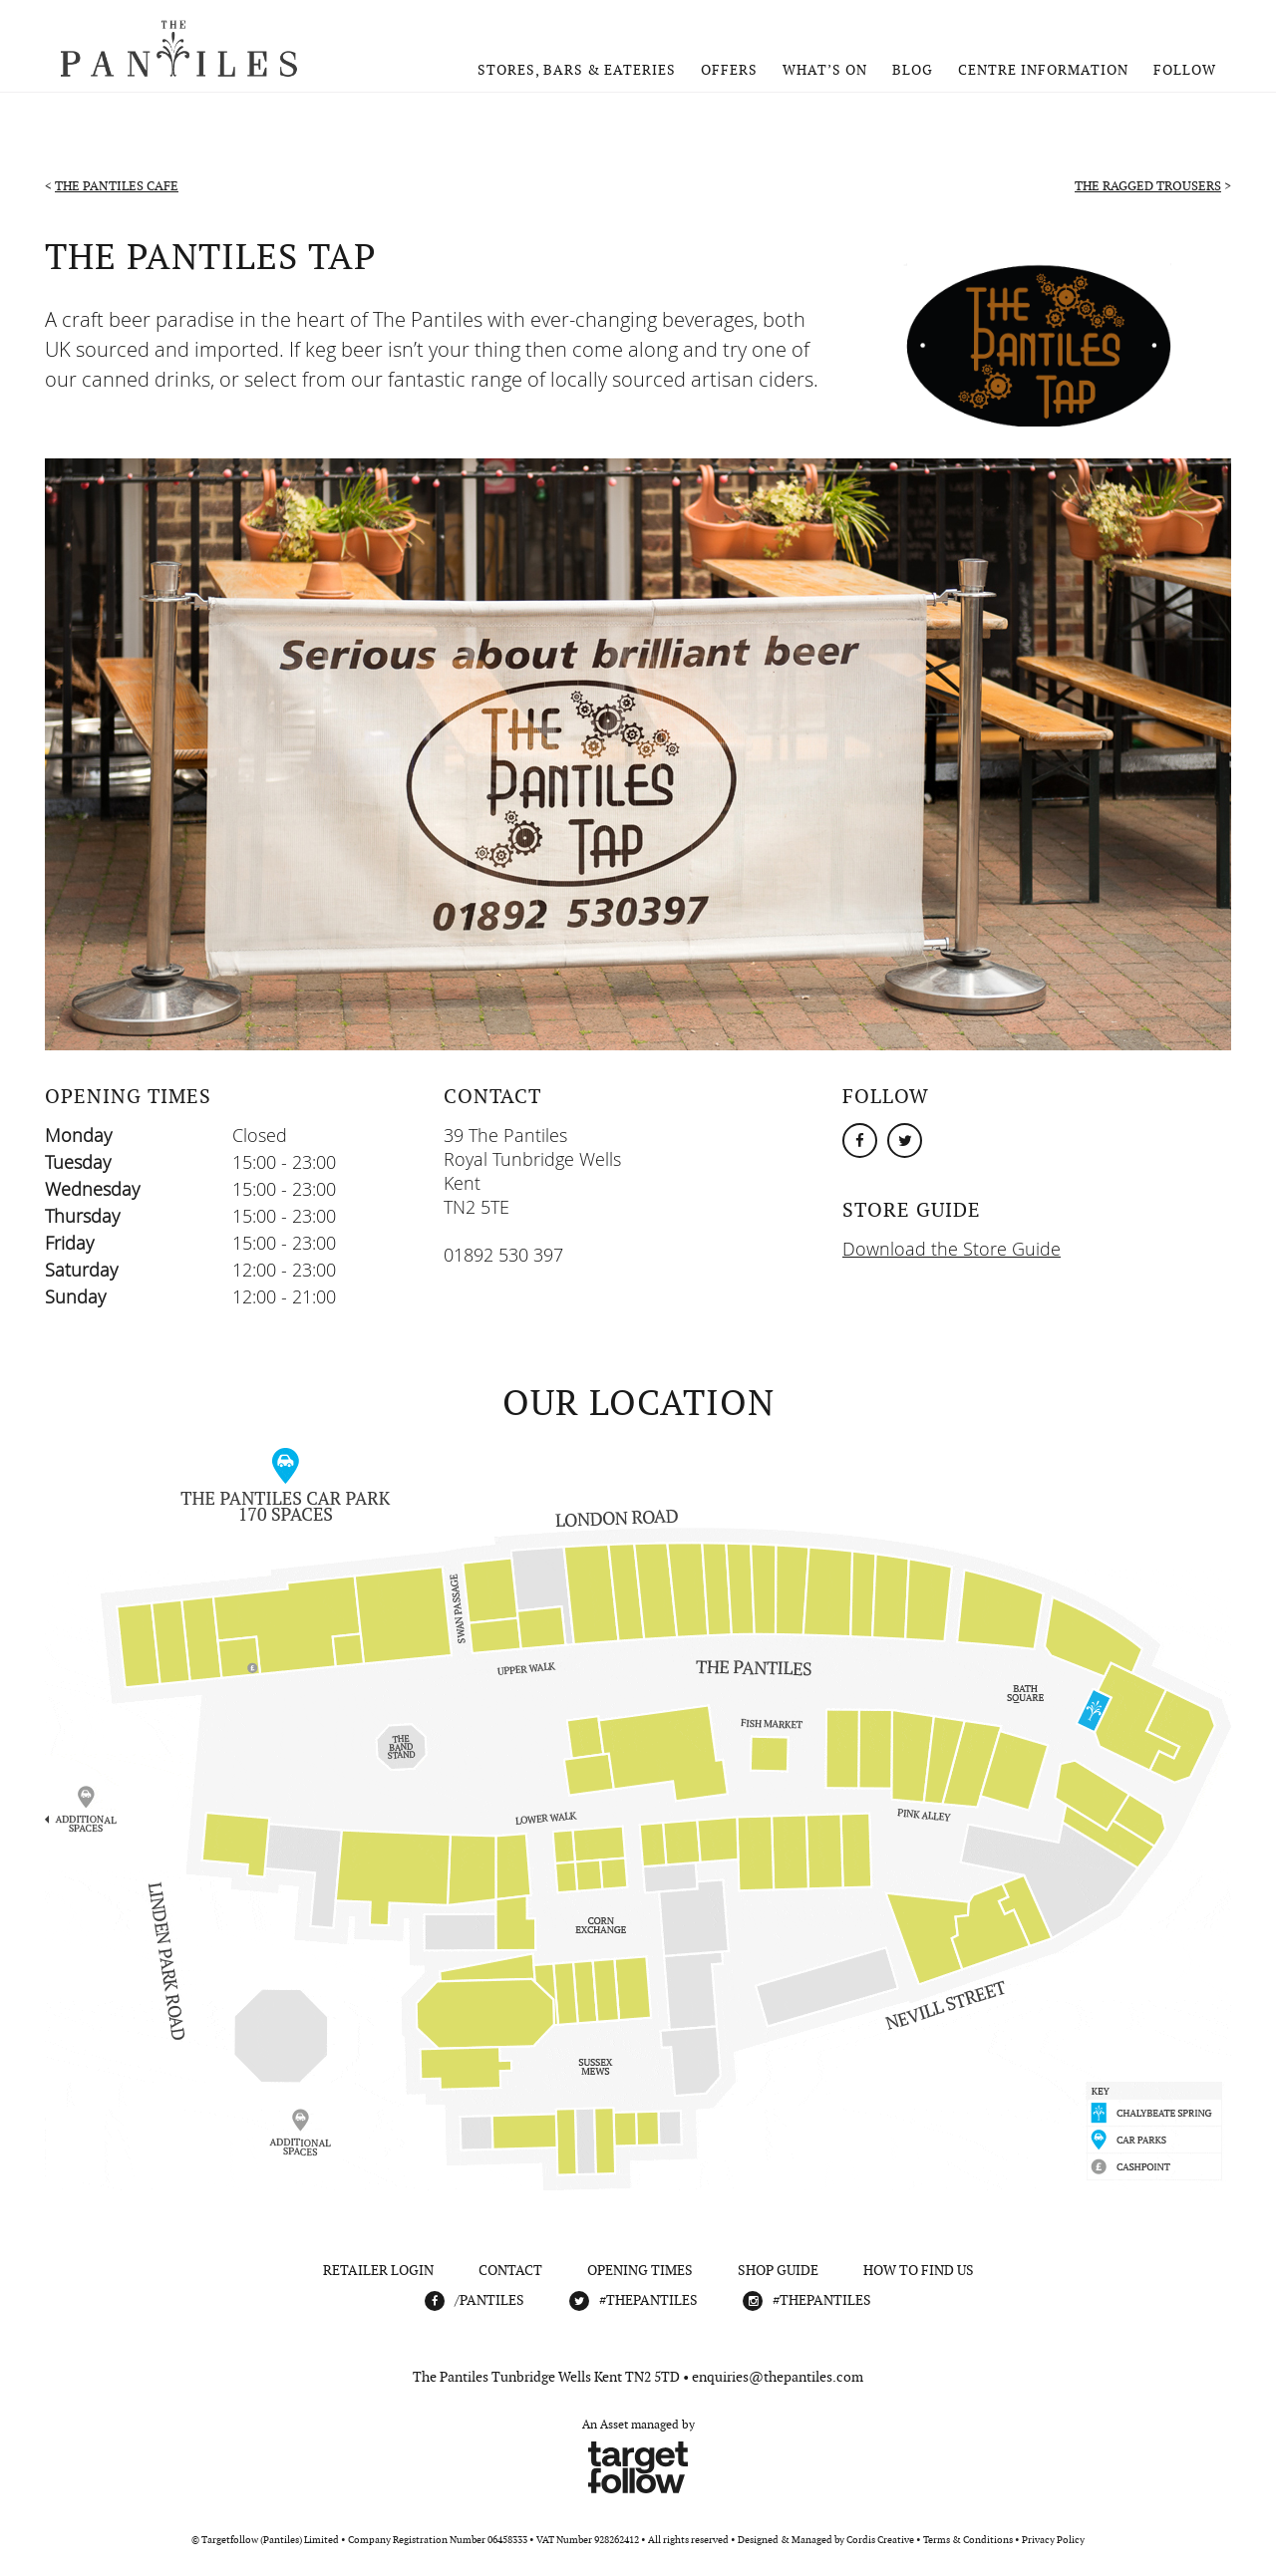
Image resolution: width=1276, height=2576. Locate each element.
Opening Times (640, 2270)
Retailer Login (378, 2270)
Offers (729, 70)
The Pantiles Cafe (116, 185)
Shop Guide (778, 2270)
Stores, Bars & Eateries (577, 70)
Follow (1184, 70)
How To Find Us (918, 2270)
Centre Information (1043, 70)
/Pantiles (489, 2300)
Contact (510, 2270)
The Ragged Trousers (1148, 185)
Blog (912, 70)
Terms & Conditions (968, 2539)
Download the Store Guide (951, 1249)
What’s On (825, 70)
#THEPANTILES (648, 2300)
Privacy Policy (1053, 2539)
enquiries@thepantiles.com (777, 2377)
